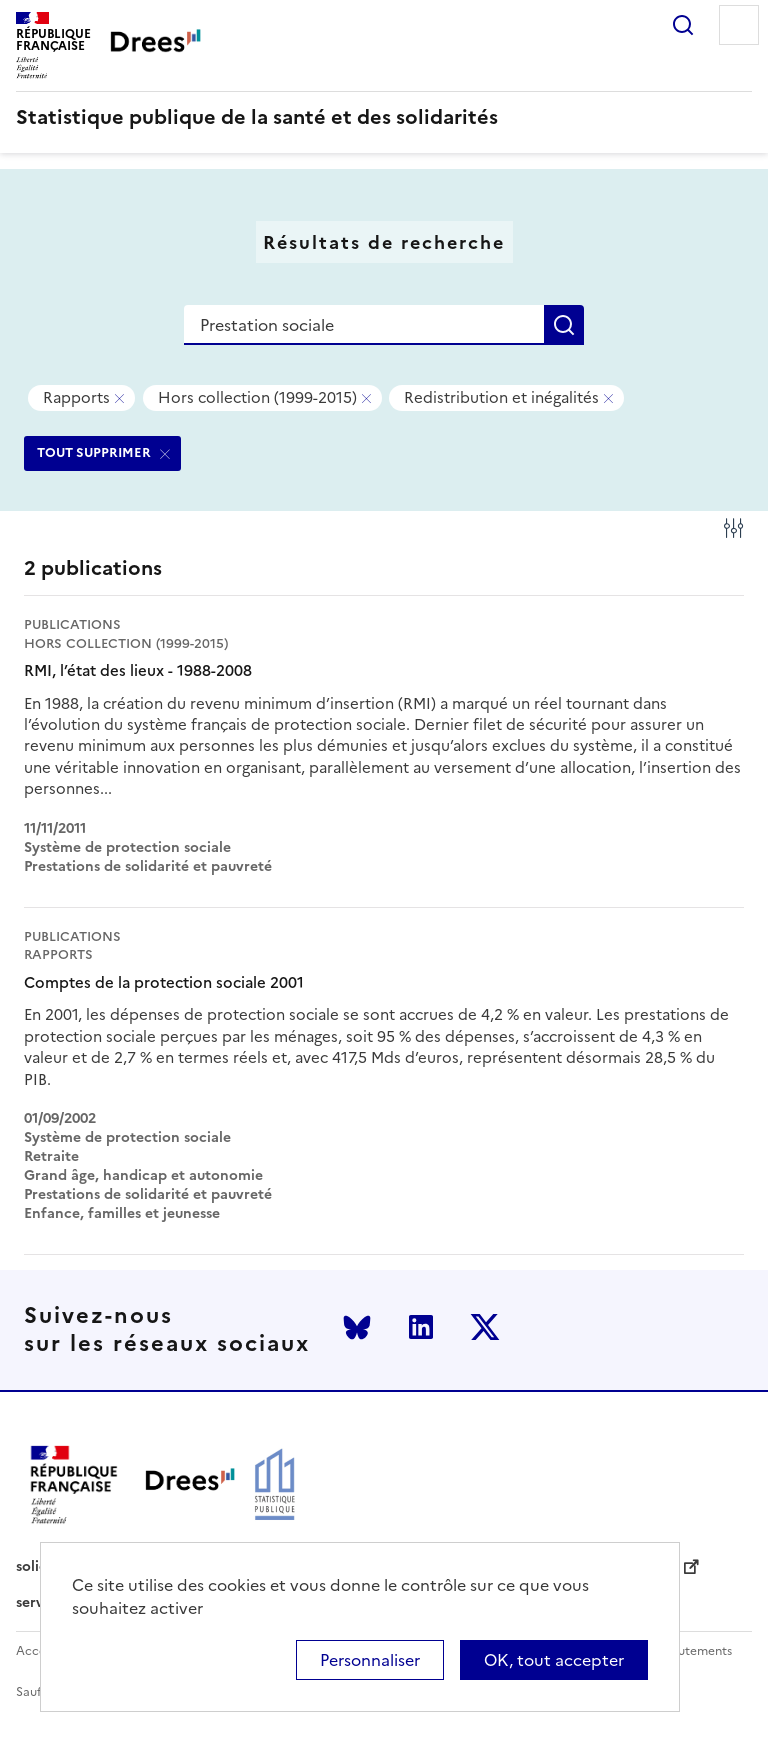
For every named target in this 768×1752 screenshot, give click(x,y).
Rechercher (683, 25)
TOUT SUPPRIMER (94, 452)
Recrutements (691, 1651)
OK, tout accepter (554, 1660)
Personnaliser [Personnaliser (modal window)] (370, 1660)
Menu (739, 25)
